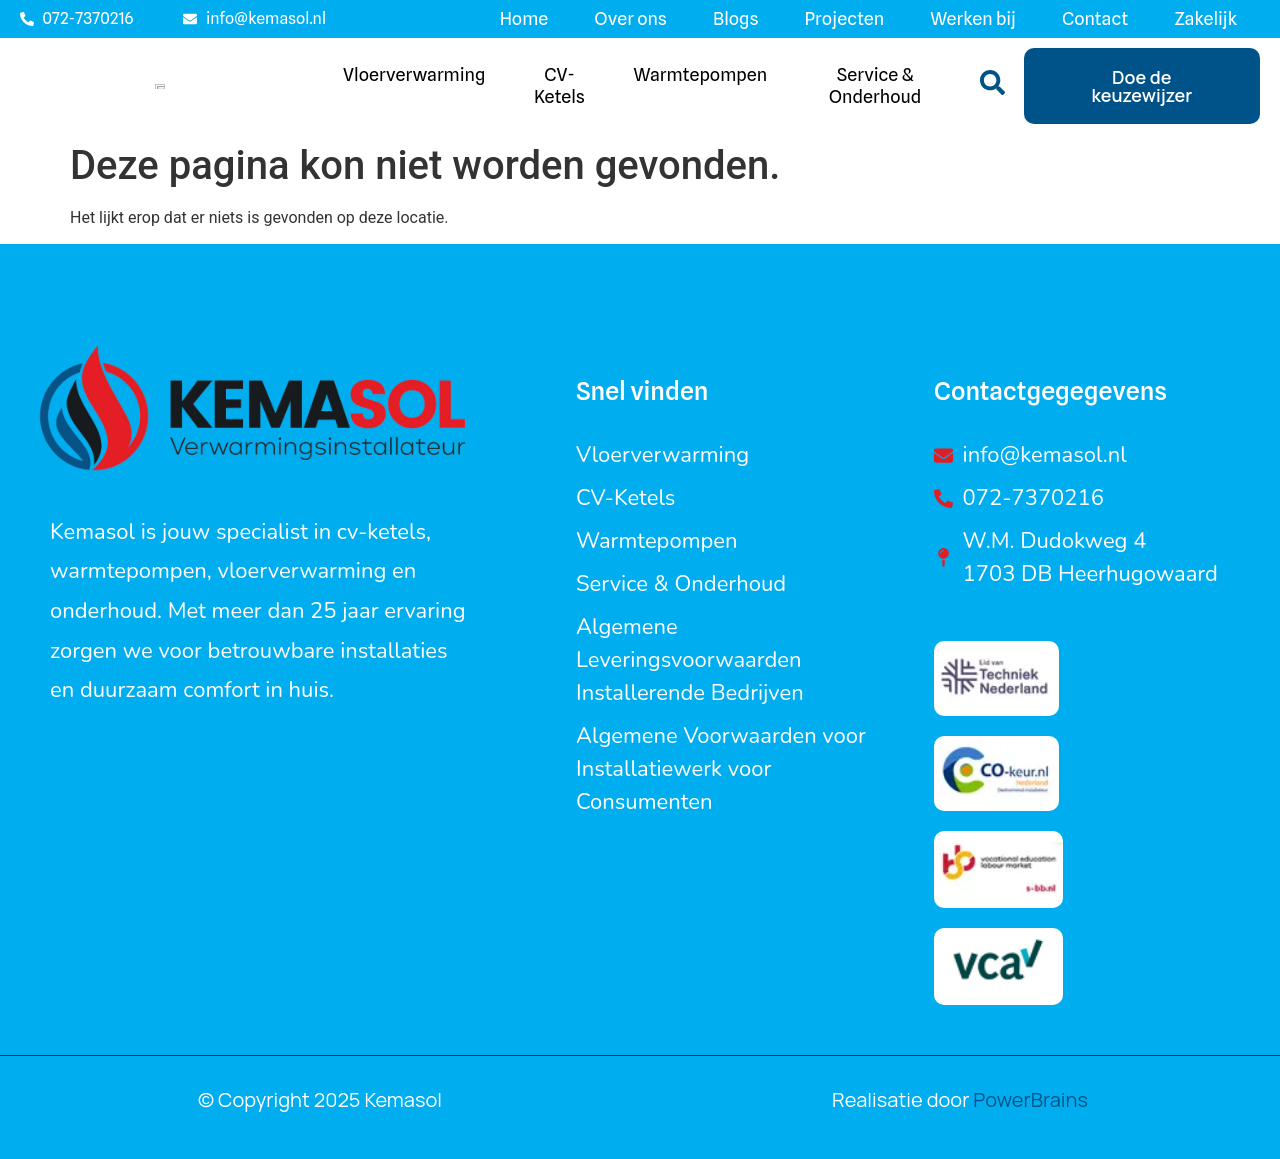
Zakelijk (1205, 18)
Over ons (630, 18)
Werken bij (973, 18)
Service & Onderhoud (875, 89)
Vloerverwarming (414, 78)
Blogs (736, 18)
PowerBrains (1028, 1107)
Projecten (845, 18)
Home (524, 18)
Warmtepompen (701, 78)
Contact (1095, 18)
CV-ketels (559, 89)
